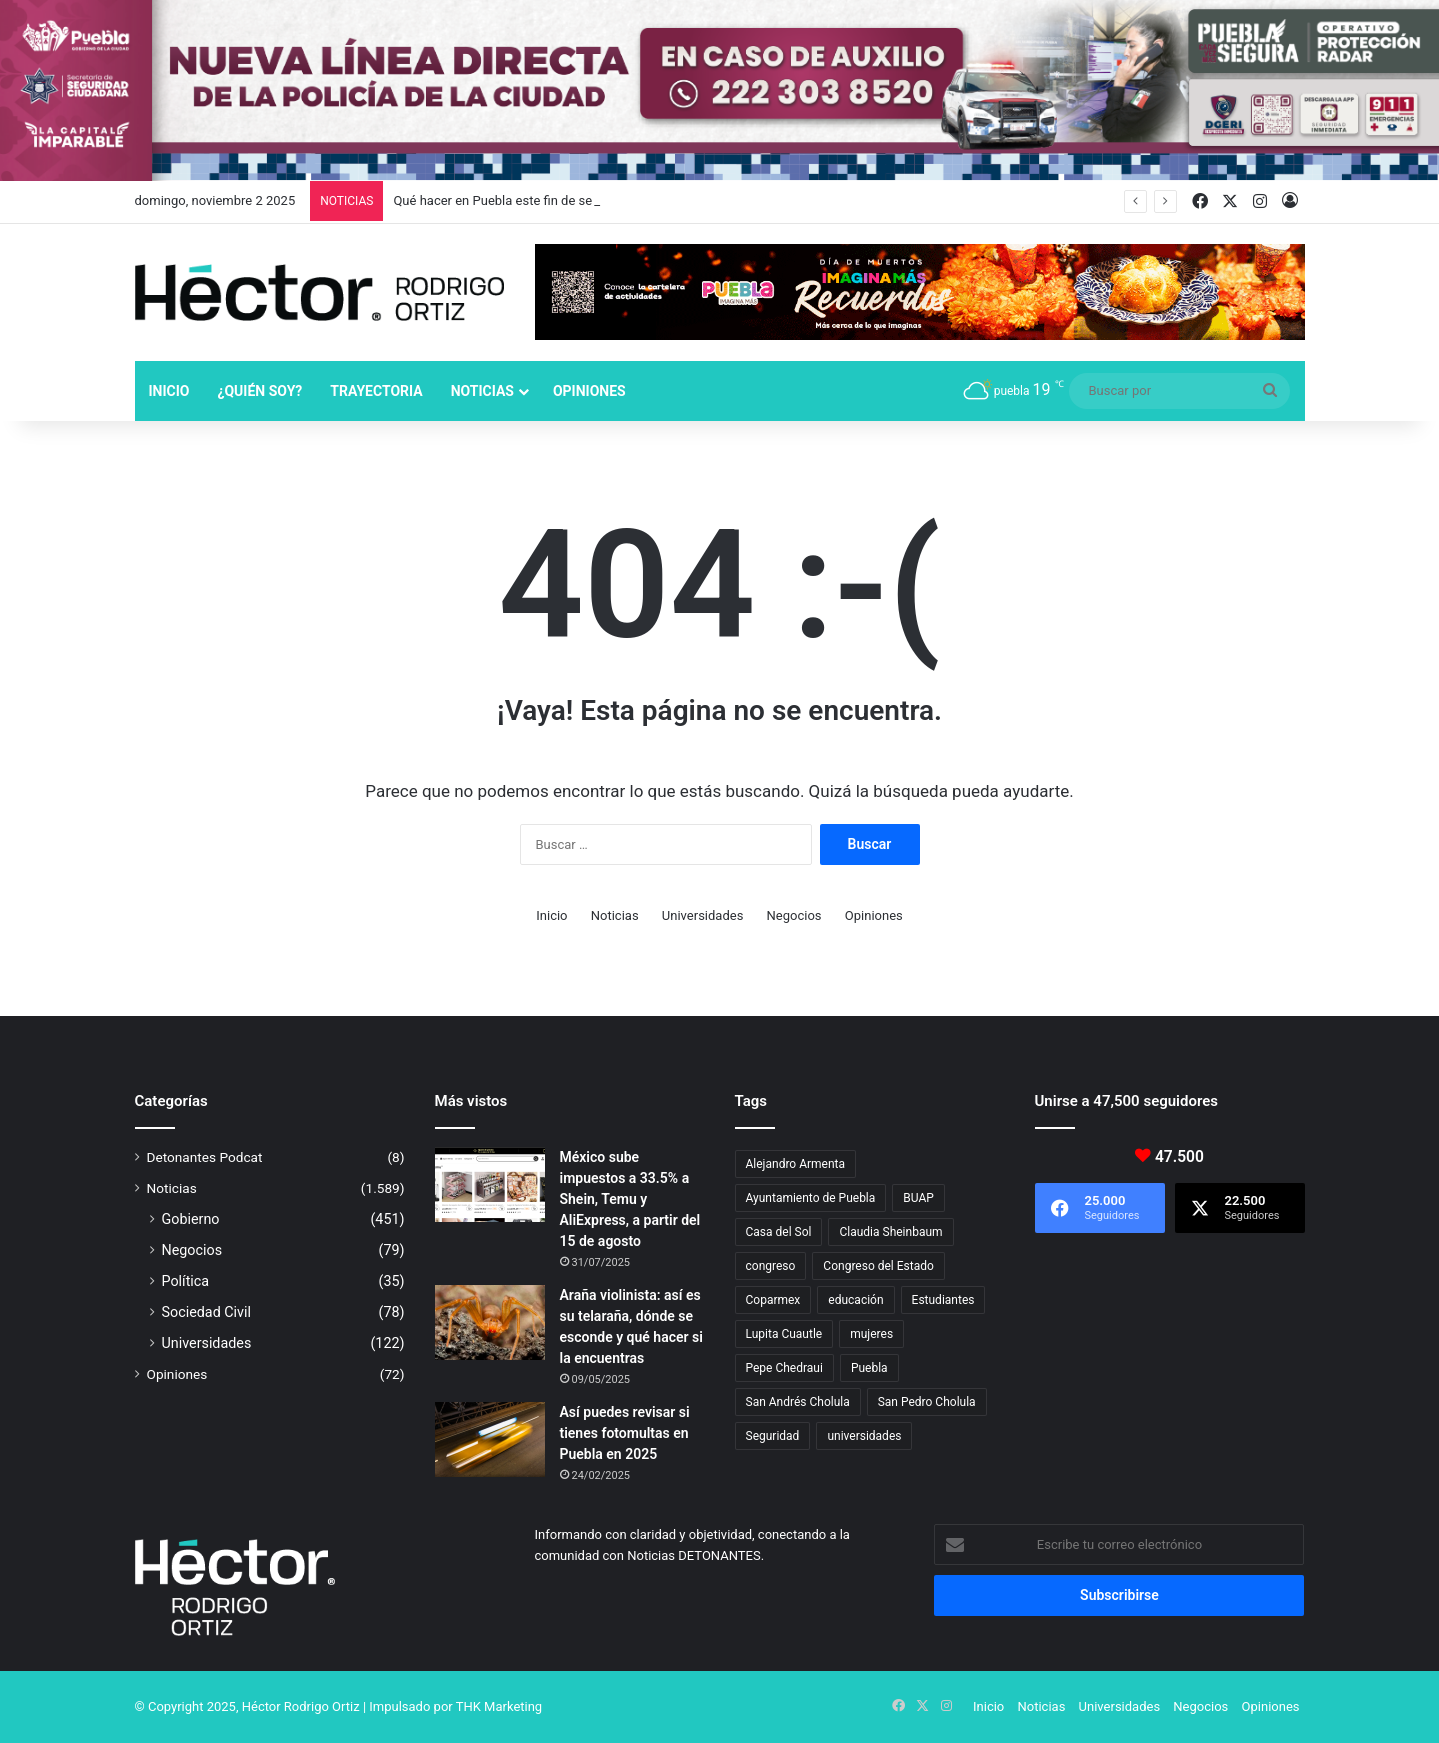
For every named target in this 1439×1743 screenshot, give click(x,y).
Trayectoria (376, 391)
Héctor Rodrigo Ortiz (301, 1706)
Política (186, 1281)
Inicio (169, 391)
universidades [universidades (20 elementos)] (864, 1436)
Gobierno (191, 1219)
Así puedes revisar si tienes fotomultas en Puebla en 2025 (625, 1433)
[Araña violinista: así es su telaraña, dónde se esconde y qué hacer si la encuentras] (490, 1322)
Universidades (703, 915)
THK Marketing (499, 1706)
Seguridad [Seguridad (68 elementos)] (773, 1436)
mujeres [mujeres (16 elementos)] (871, 1334)
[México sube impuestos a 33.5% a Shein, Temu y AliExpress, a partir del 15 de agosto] (490, 1184)
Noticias (482, 391)
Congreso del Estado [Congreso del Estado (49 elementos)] (878, 1266)
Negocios (794, 915)
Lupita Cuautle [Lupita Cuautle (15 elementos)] (784, 1334)
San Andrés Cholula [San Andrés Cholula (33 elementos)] (798, 1402)
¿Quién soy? (259, 391)
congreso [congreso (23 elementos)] (771, 1266)
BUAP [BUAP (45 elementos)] (918, 1198)
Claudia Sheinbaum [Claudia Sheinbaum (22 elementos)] (890, 1232)
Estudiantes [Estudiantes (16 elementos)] (943, 1300)
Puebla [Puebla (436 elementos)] (869, 1368)
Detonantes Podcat (205, 1157)
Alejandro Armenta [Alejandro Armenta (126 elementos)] (796, 1164)
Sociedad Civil (207, 1312)
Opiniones (589, 391)
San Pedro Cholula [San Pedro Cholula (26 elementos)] (927, 1402)
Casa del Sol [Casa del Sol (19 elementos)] (779, 1232)
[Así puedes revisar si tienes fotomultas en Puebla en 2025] (490, 1439)
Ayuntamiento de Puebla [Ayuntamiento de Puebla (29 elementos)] (811, 1198)
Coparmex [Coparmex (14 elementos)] (773, 1300)
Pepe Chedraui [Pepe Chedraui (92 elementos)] (784, 1368)
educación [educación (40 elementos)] (855, 1300)
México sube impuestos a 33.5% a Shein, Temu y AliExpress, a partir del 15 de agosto (630, 1199)
